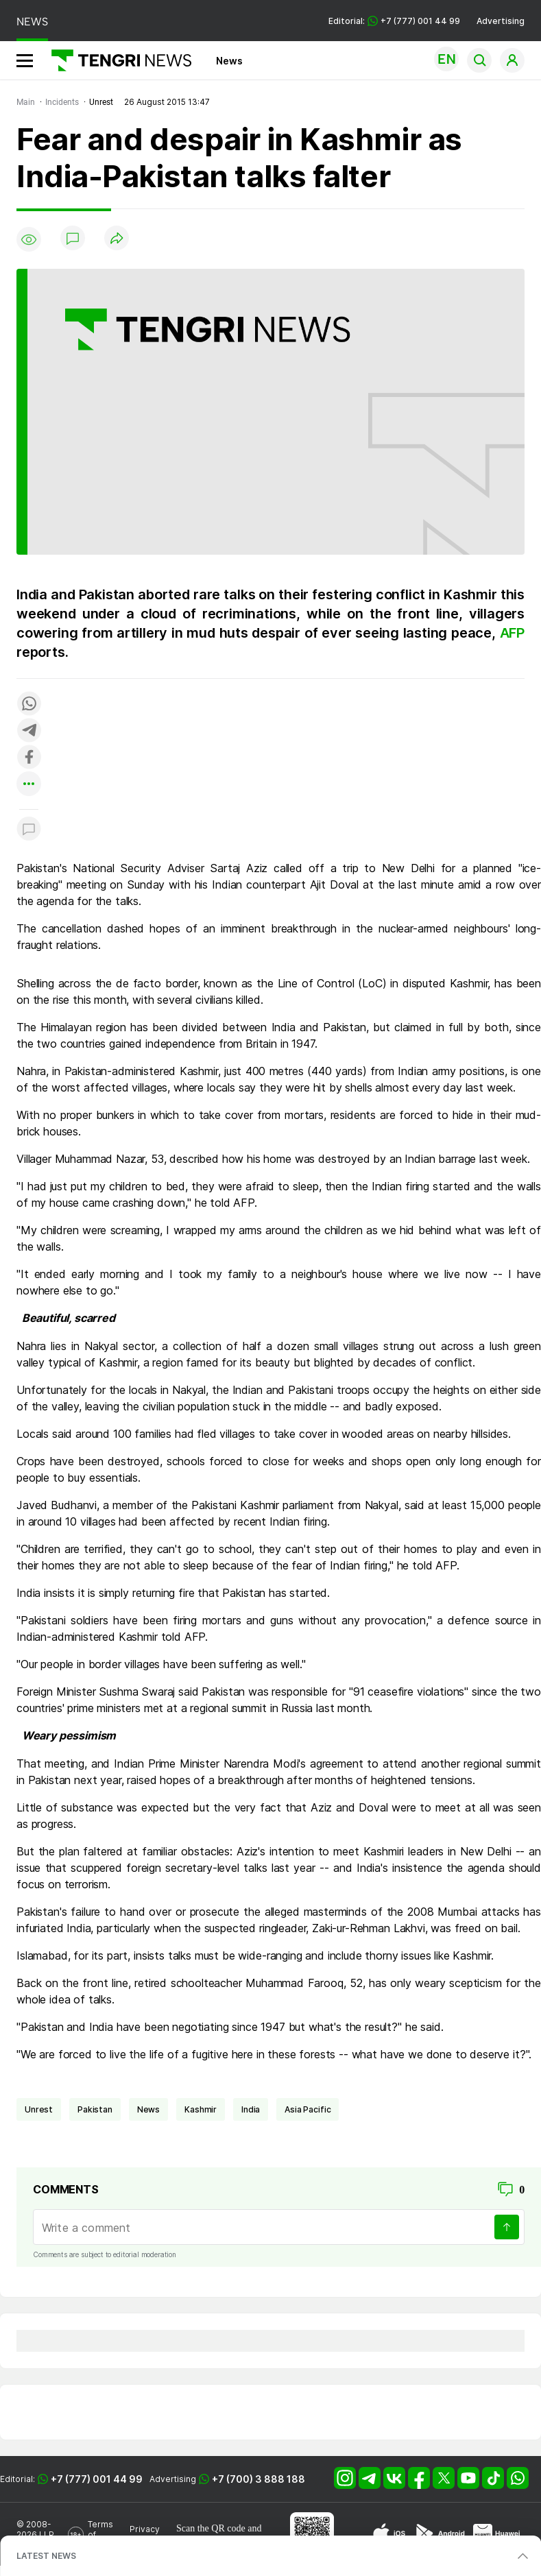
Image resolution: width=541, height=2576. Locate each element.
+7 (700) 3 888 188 (258, 2479)
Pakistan (94, 2109)
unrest (39, 2109)
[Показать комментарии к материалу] (28, 830)
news (148, 2109)
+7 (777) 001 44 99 (97, 2479)
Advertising (501, 21)
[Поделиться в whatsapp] (28, 704)
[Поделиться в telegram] (28, 731)
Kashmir (200, 2109)
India (250, 2109)
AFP (512, 633)
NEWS (32, 21)
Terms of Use (100, 2534)
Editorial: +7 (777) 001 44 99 (394, 21)
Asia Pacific (307, 2109)
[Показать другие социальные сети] (28, 784)
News (229, 61)
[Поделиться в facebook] (28, 758)
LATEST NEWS (46, 2556)
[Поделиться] (116, 239)
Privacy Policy (145, 2534)
